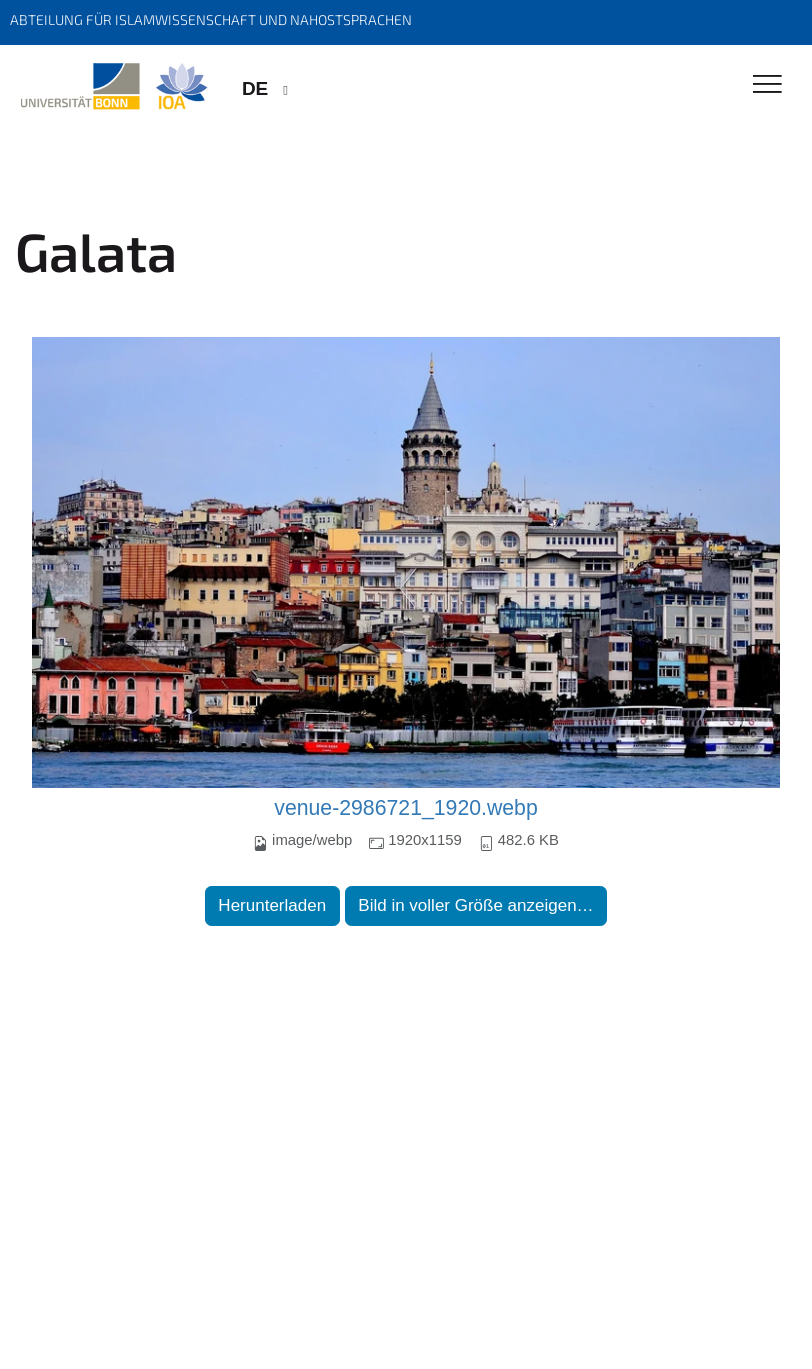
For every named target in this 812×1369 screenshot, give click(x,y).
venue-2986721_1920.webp (406, 808)
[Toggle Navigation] (767, 85)
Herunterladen (272, 905)
